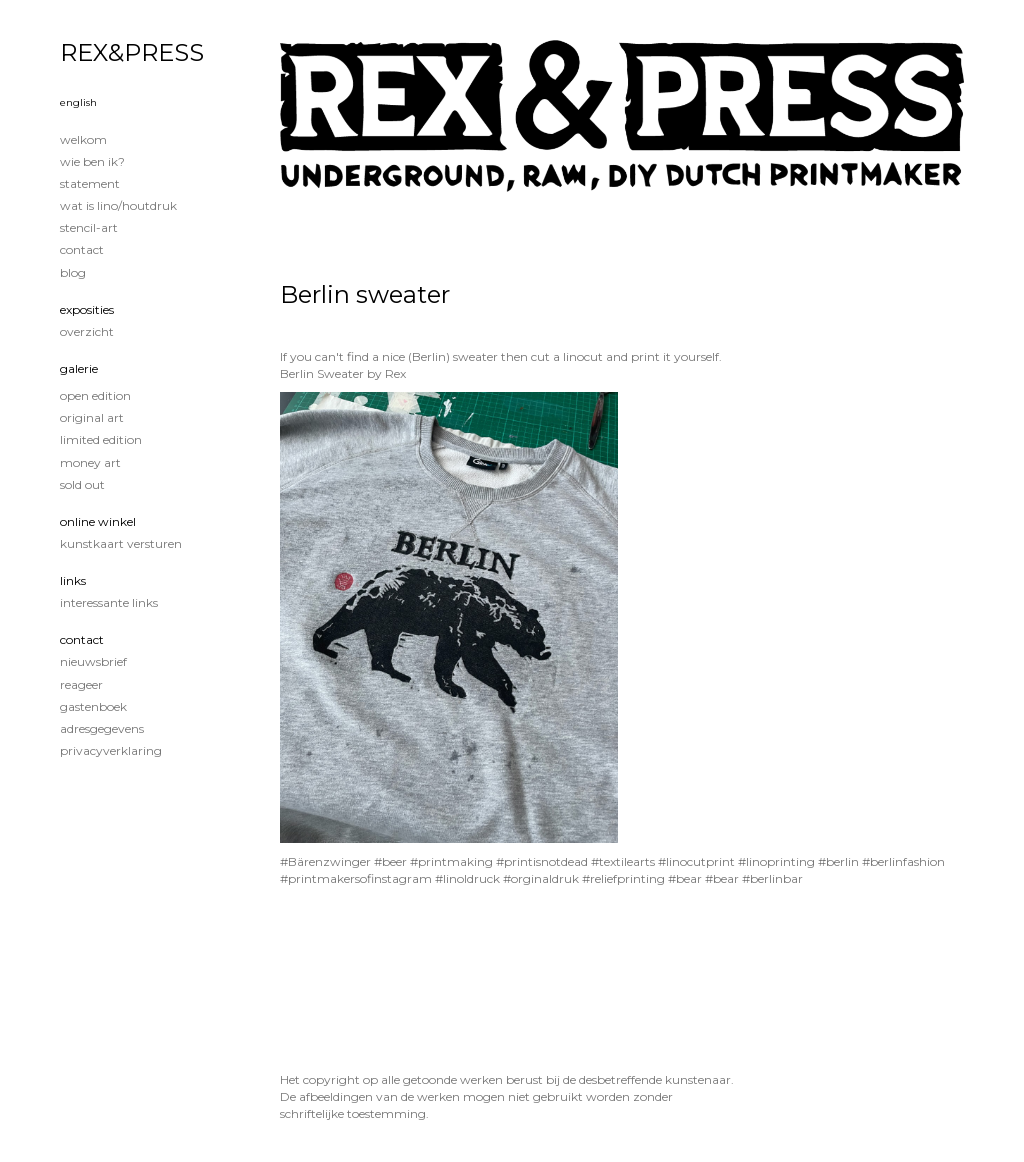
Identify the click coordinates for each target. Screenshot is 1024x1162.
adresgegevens (102, 728)
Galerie (79, 368)
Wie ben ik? (92, 161)
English (78, 102)
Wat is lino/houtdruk (118, 205)
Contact (82, 249)
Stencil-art (89, 227)
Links (73, 580)
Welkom (83, 139)
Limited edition (101, 439)
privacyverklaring (111, 750)
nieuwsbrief (93, 661)
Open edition (95, 395)
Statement (90, 183)
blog (73, 272)
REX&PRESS (132, 52)
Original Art (92, 417)
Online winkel (98, 521)
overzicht (87, 331)
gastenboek (93, 706)
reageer (81, 684)
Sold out (82, 484)
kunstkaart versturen (121, 543)
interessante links (109, 602)
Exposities (87, 309)
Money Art (90, 462)
